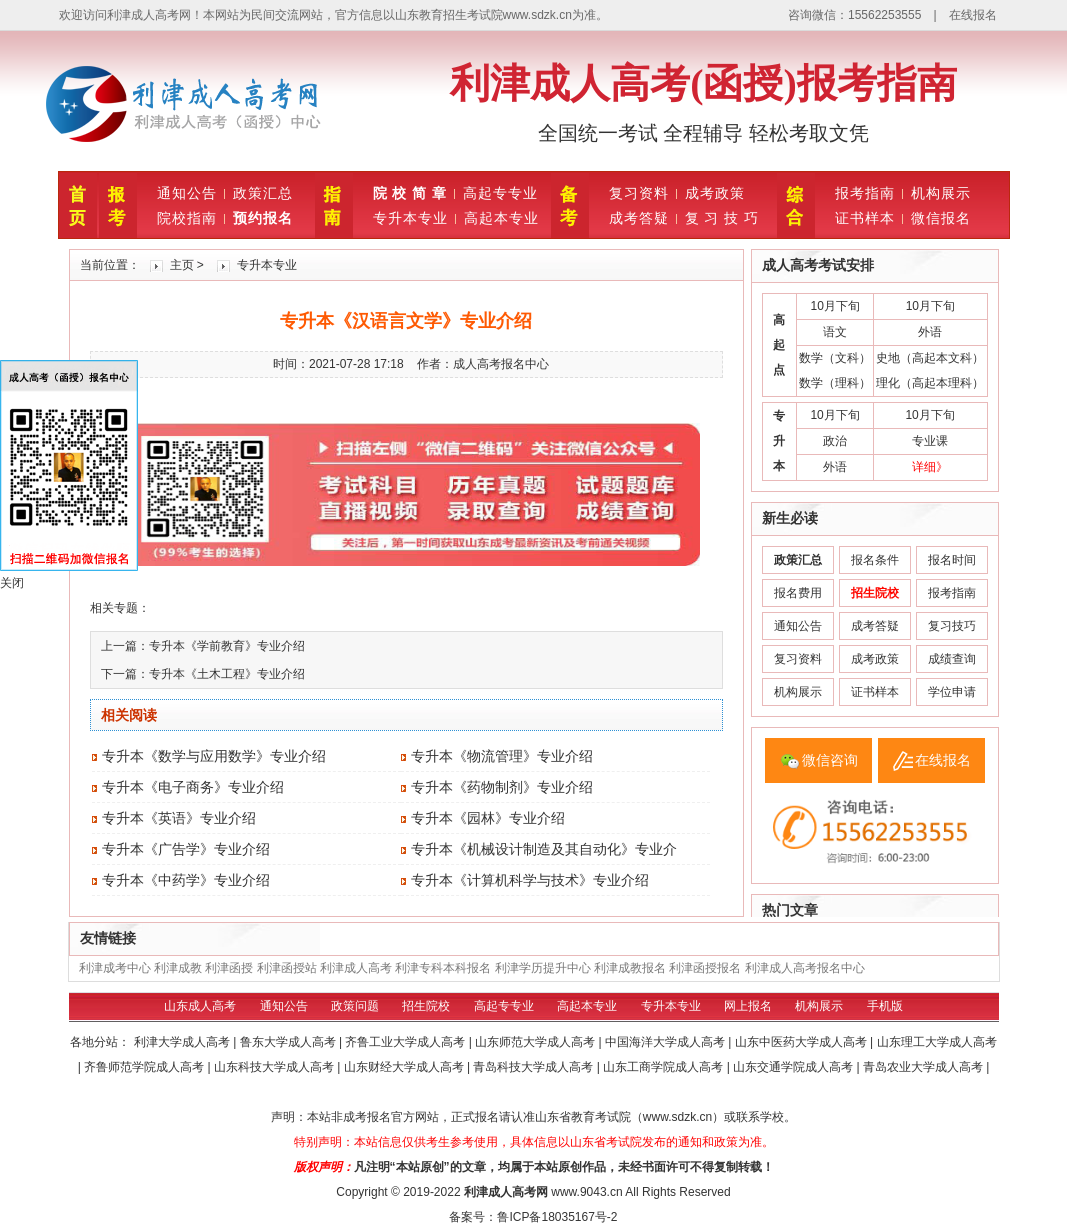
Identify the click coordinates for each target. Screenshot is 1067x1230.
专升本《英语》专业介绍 (179, 818)
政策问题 (355, 1006)
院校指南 (187, 218)
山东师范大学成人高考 (536, 1042)
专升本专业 (410, 218)
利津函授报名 (705, 968)
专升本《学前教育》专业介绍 (227, 646)
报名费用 (798, 593)
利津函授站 (287, 968)
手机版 (885, 1006)
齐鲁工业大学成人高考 (406, 1042)
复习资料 (639, 193)
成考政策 (715, 193)
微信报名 (941, 218)
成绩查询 (952, 659)
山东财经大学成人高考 (405, 1067)
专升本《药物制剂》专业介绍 (502, 787)
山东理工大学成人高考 (937, 1042)
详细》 (930, 467)
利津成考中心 (115, 968)
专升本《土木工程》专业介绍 (227, 674)
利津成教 (178, 968)
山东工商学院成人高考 (664, 1067)
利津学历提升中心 (543, 968)
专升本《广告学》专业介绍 (186, 849)
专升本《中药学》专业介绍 (186, 880)
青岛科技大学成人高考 (534, 1067)
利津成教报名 (630, 968)
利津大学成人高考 (183, 1042)
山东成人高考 (200, 1006)
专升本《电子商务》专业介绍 (193, 787)
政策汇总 (263, 193)
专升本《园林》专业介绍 (488, 818)
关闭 (12, 583)
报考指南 (865, 193)
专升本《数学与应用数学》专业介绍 (214, 756)
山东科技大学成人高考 (275, 1067)
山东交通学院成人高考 (794, 1067)
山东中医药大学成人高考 (802, 1042)
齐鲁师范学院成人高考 (145, 1067)
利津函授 (229, 968)
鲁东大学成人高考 (289, 1042)
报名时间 (952, 560)
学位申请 (952, 692)
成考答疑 (639, 218)
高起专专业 (500, 193)
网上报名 (748, 1006)
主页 (182, 265)
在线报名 (973, 15)
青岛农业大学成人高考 (924, 1067)
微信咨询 (830, 760)
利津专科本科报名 (443, 968)
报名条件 (875, 560)
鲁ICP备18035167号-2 (557, 1217)
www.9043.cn (586, 1192)
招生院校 (426, 1006)
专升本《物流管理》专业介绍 (502, 756)
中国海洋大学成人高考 (666, 1042)
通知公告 (187, 193)
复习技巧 (952, 626)
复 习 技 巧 (722, 218)
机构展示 (941, 193)
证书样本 (865, 218)
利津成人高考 (356, 968)
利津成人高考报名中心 (805, 968)
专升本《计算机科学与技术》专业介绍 (530, 880)
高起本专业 (501, 218)
